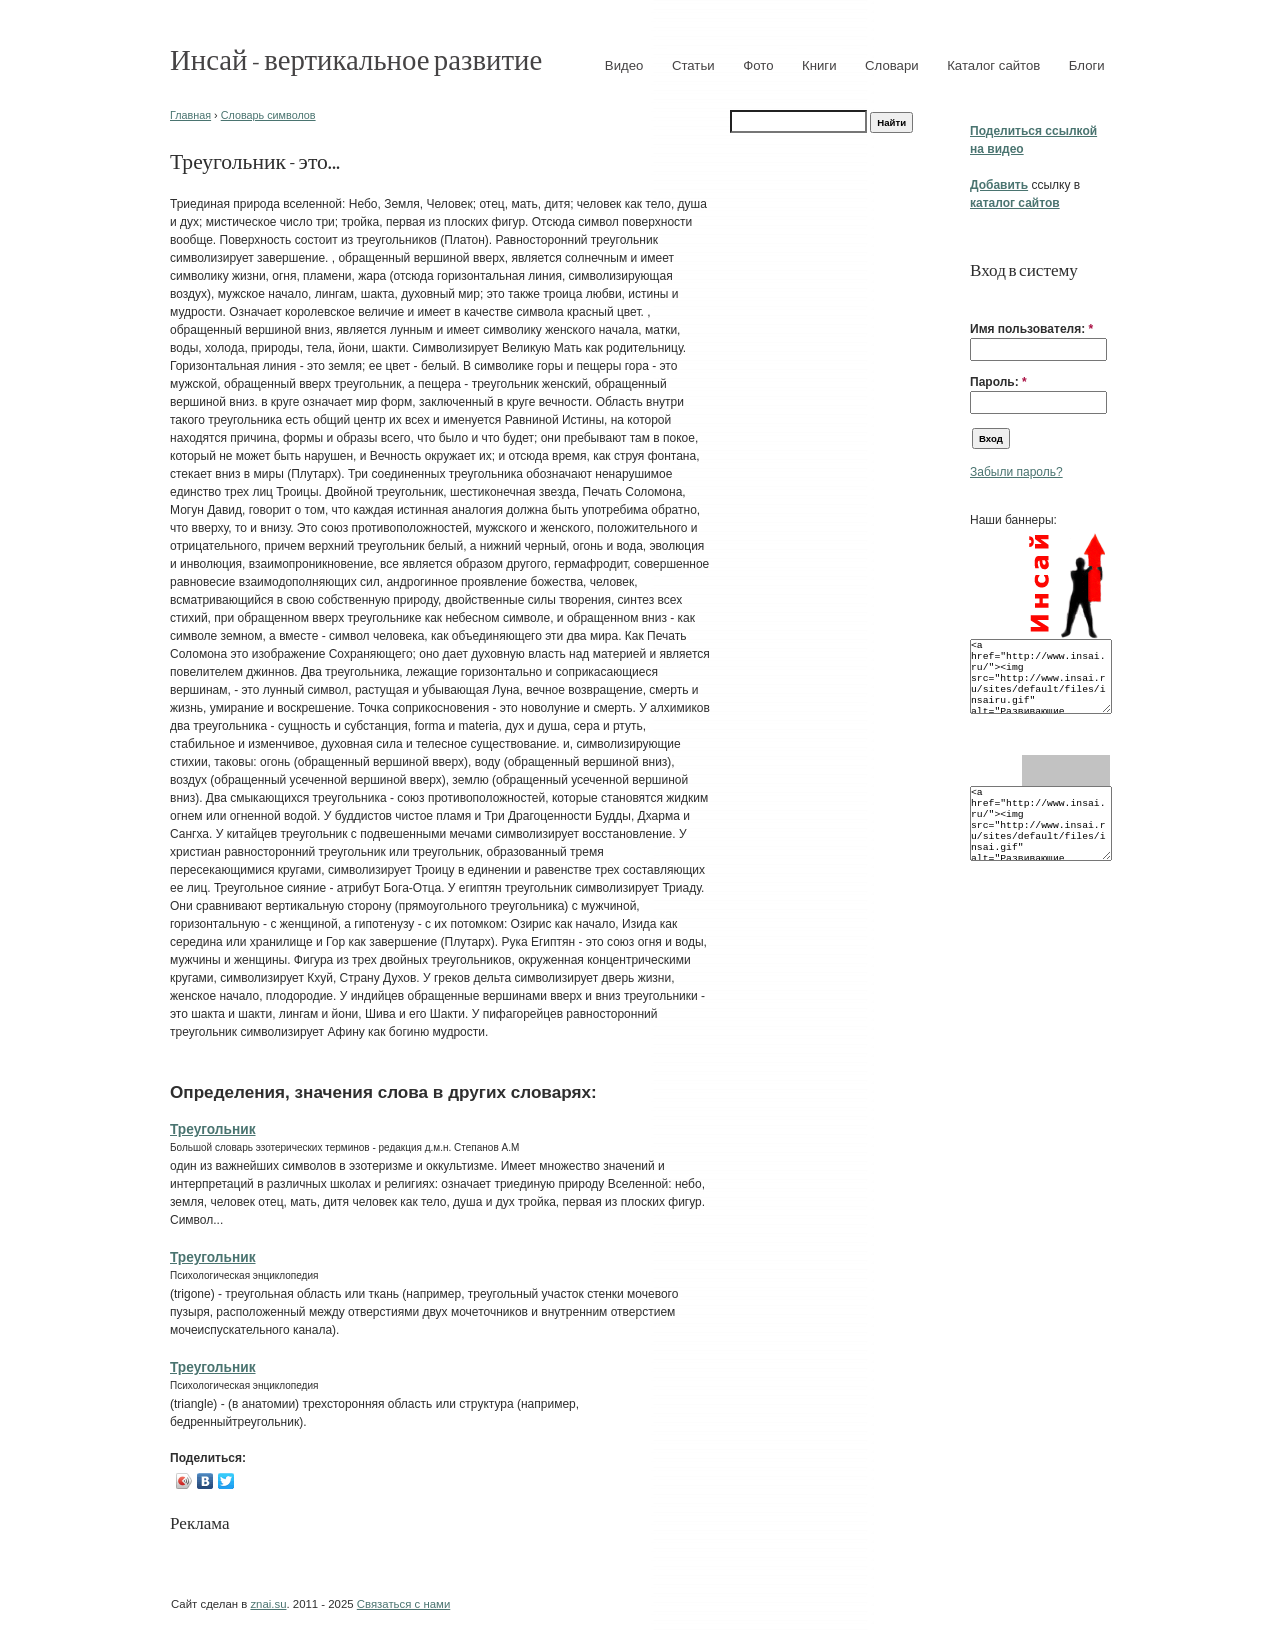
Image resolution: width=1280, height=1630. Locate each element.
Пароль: (998, 382)
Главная (190, 115)
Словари (892, 65)
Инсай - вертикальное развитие (356, 58)
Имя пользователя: (1031, 329)
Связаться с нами (403, 1604)
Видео (624, 65)
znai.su (268, 1604)
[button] (978, 298)
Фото (758, 65)
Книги (819, 65)
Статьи (693, 65)
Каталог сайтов (993, 65)
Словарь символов (268, 115)
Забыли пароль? (1016, 472)
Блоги (1087, 65)
